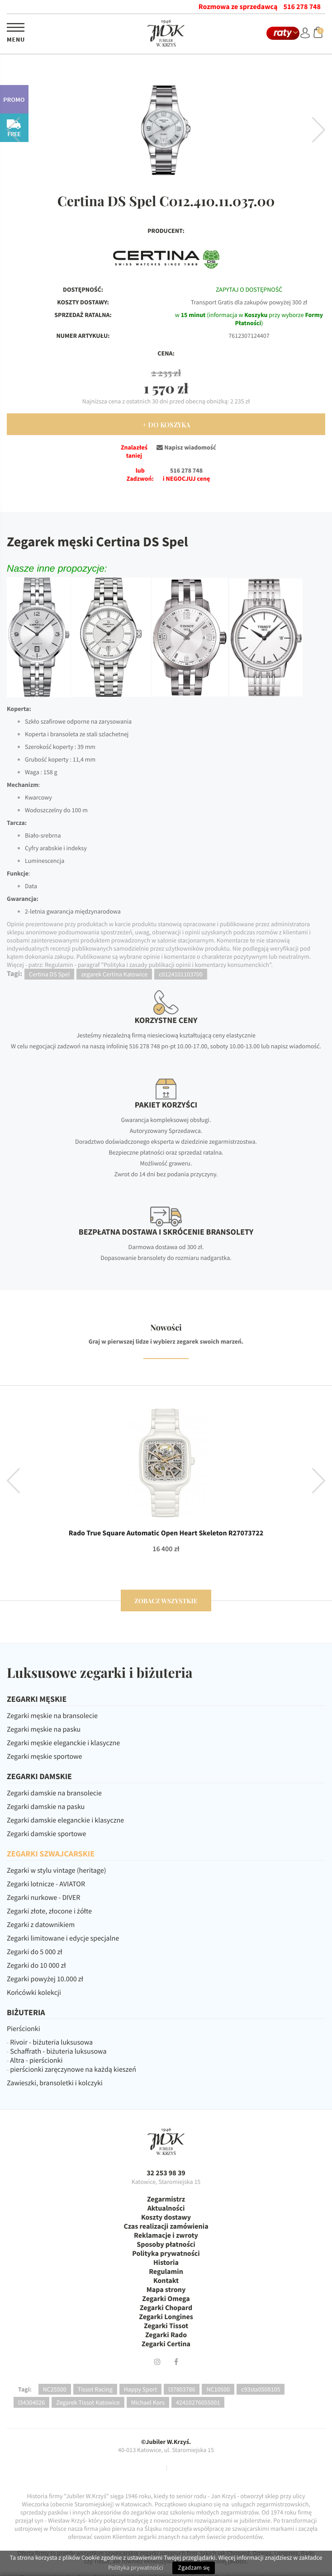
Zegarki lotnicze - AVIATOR (46, 1884)
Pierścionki (23, 2028)
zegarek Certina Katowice (114, 974)
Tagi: (25, 2389)
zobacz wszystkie (165, 1600)
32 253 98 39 (166, 2173)
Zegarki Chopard (166, 2307)
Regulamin (166, 2271)
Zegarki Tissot (166, 2325)
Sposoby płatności (166, 2244)
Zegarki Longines (166, 2316)
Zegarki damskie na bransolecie (54, 1793)
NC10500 (218, 2389)
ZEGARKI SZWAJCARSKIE (51, 1853)
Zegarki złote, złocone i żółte (49, 1911)
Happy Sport (140, 2389)
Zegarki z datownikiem (41, 1924)
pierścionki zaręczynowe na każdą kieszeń (73, 2069)
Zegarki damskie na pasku (46, 1806)
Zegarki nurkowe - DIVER (43, 1897)
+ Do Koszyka (166, 425)
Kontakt (166, 2280)
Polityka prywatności (165, 2253)
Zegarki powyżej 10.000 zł (45, 1979)
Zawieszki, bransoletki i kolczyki (55, 2083)
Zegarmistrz (166, 2199)
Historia (166, 2262)
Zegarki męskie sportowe (44, 1756)
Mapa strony (166, 2289)
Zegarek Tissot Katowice (87, 2402)
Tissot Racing (95, 2389)
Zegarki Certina (166, 2344)
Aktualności (166, 2208)
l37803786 (181, 2389)
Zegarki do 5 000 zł (34, 1951)
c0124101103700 (181, 974)
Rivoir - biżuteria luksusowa (51, 2042)
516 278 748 (302, 6)
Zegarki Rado (166, 2334)
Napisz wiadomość (186, 447)
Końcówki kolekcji (34, 1992)
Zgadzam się (193, 2567)
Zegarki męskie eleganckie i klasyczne (63, 1742)
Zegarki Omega (166, 2298)
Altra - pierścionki (36, 2060)
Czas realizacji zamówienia (165, 2226)
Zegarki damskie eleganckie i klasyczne (65, 1820)
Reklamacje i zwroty (166, 2235)
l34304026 (31, 2402)
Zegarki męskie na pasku (44, 1729)
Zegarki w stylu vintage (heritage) (56, 1870)
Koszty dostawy (166, 2217)
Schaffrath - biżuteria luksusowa (58, 2051)
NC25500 (54, 2389)
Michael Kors (148, 2402)
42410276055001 (198, 2402)
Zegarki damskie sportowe (46, 1833)
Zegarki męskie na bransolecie (52, 1715)
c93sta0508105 (260, 2389)
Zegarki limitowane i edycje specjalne (63, 1938)
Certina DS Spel (49, 974)
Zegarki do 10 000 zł (36, 1965)
